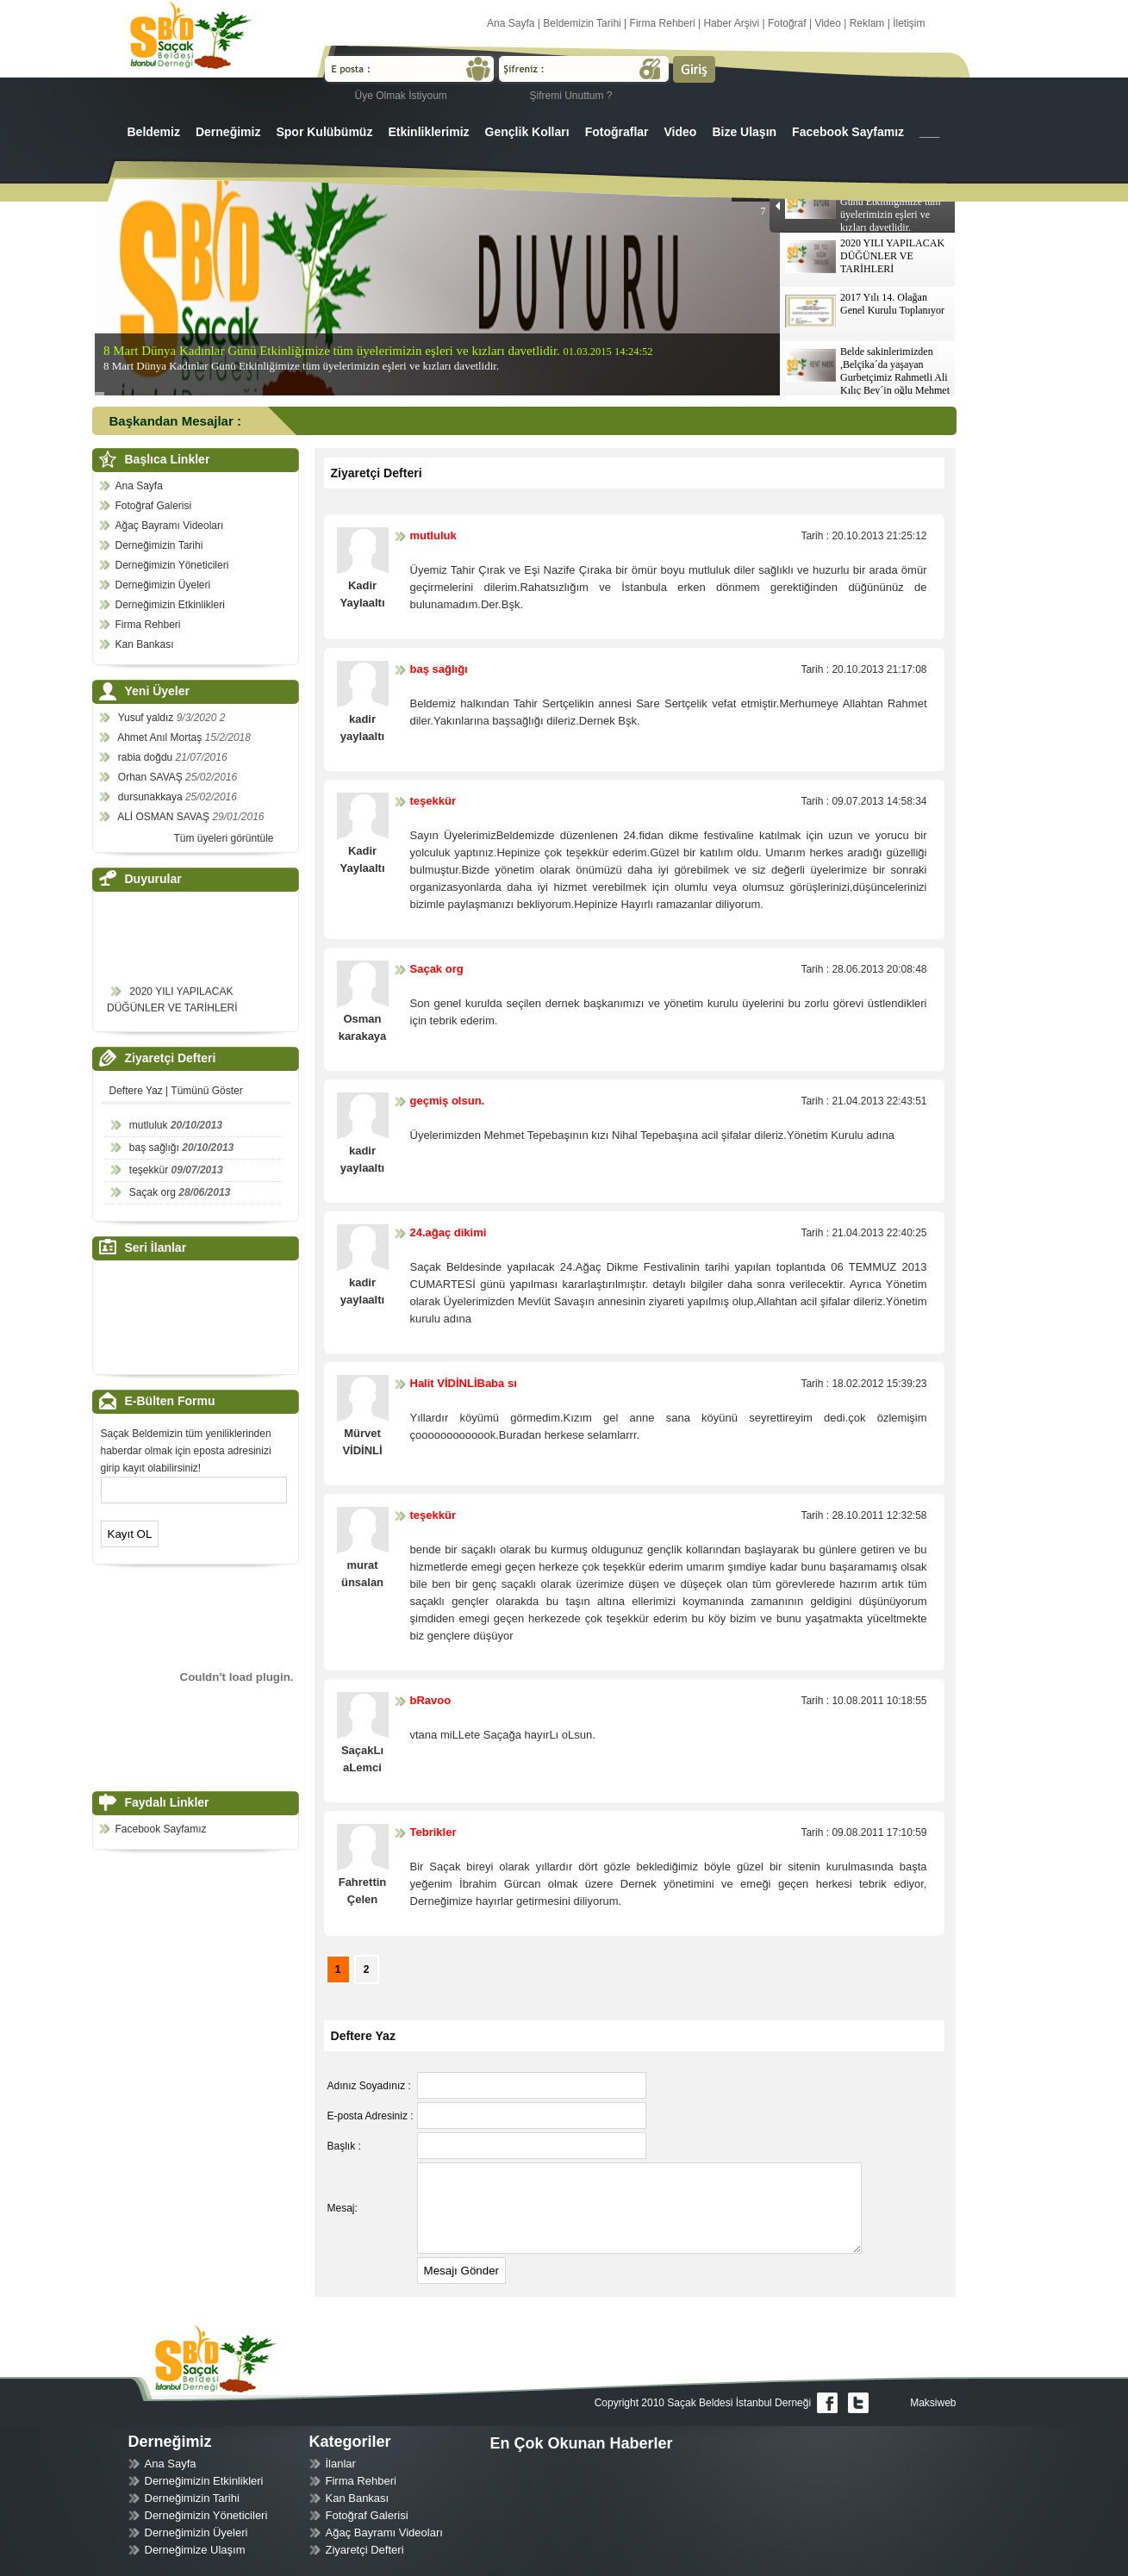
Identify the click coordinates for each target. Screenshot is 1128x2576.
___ (929, 132)
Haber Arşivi (731, 23)
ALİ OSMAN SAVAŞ (164, 817)
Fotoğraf (787, 23)
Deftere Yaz (136, 1091)
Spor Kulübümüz (324, 132)
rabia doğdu (147, 757)
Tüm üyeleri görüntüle (223, 838)
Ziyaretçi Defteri (365, 2549)
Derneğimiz (228, 132)
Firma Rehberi (662, 23)
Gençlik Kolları (527, 132)
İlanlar (341, 2463)
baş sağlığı (154, 1148)
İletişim (909, 23)
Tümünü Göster (206, 1091)
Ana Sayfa (510, 23)
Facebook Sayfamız (848, 132)
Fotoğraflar (617, 132)
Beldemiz (154, 132)
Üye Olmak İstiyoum (401, 96)
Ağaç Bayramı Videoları (169, 526)
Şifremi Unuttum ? (571, 96)
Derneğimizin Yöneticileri (172, 565)
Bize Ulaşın (744, 132)
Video (827, 23)
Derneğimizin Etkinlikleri (170, 605)
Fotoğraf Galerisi (153, 506)
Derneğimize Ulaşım (195, 2549)
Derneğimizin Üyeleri (163, 585)
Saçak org (152, 1192)
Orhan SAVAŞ (151, 777)
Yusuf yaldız (147, 718)
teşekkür (148, 1170)
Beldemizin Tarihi (582, 23)
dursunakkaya (151, 797)
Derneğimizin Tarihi (159, 545)
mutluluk (148, 1125)
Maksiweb (933, 2403)
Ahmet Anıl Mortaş (160, 737)
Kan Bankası (144, 644)
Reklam (867, 23)
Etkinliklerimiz (428, 132)
